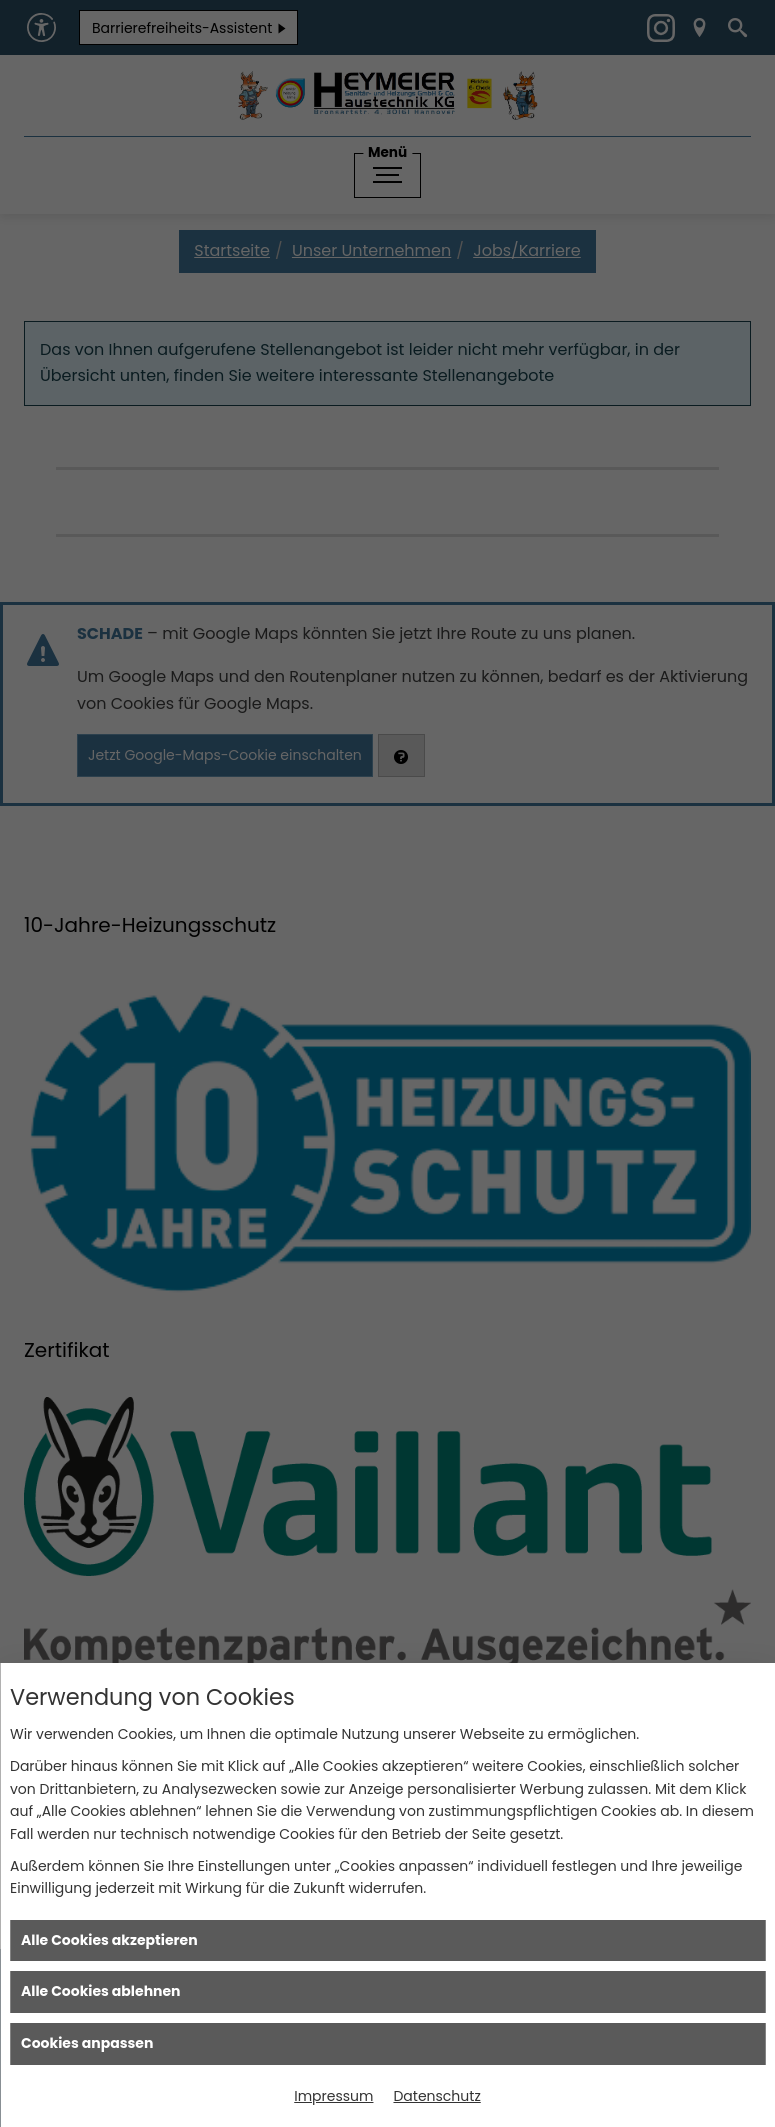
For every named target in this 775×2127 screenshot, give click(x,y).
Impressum (333, 2096)
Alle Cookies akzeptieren (109, 1940)
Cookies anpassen (87, 2043)
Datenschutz (436, 2096)
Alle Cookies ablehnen (101, 1991)
